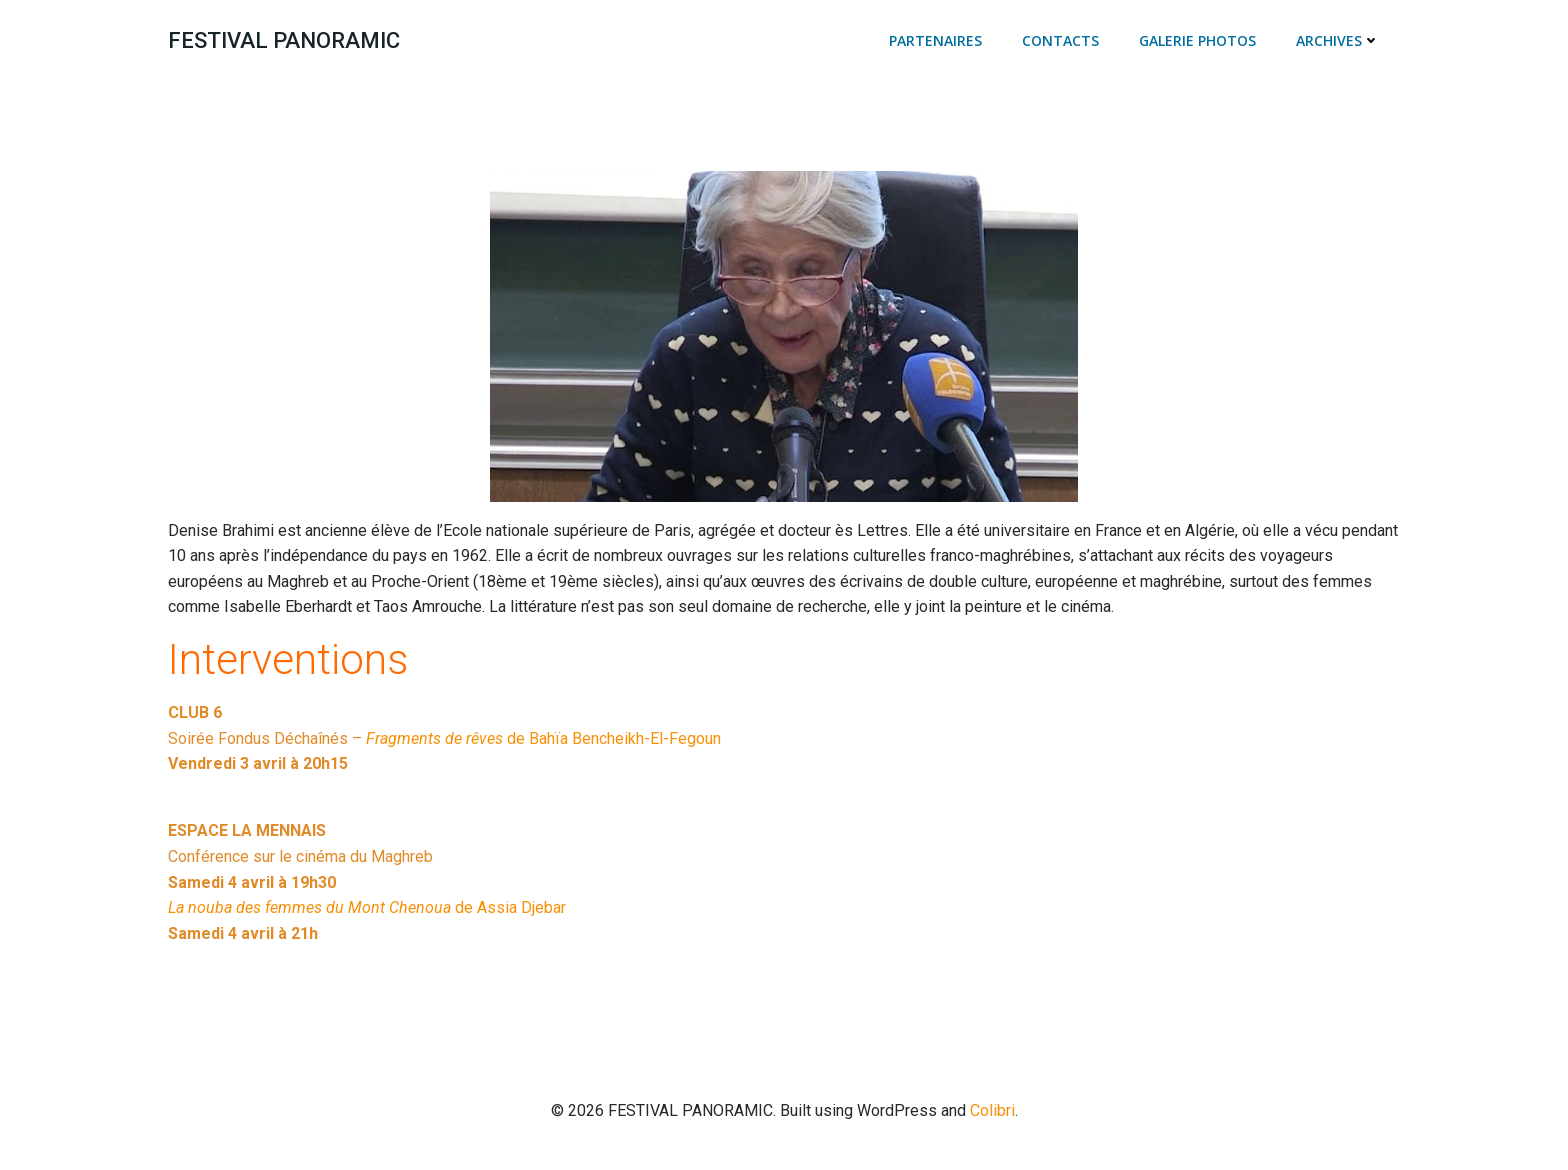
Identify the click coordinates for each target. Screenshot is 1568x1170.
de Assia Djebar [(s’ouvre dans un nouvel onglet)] (367, 907)
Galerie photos (1197, 40)
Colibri (992, 1110)
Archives (1338, 40)
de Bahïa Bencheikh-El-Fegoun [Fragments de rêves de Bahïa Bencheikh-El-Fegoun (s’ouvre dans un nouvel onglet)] (543, 738)
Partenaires (935, 40)
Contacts (1060, 40)
